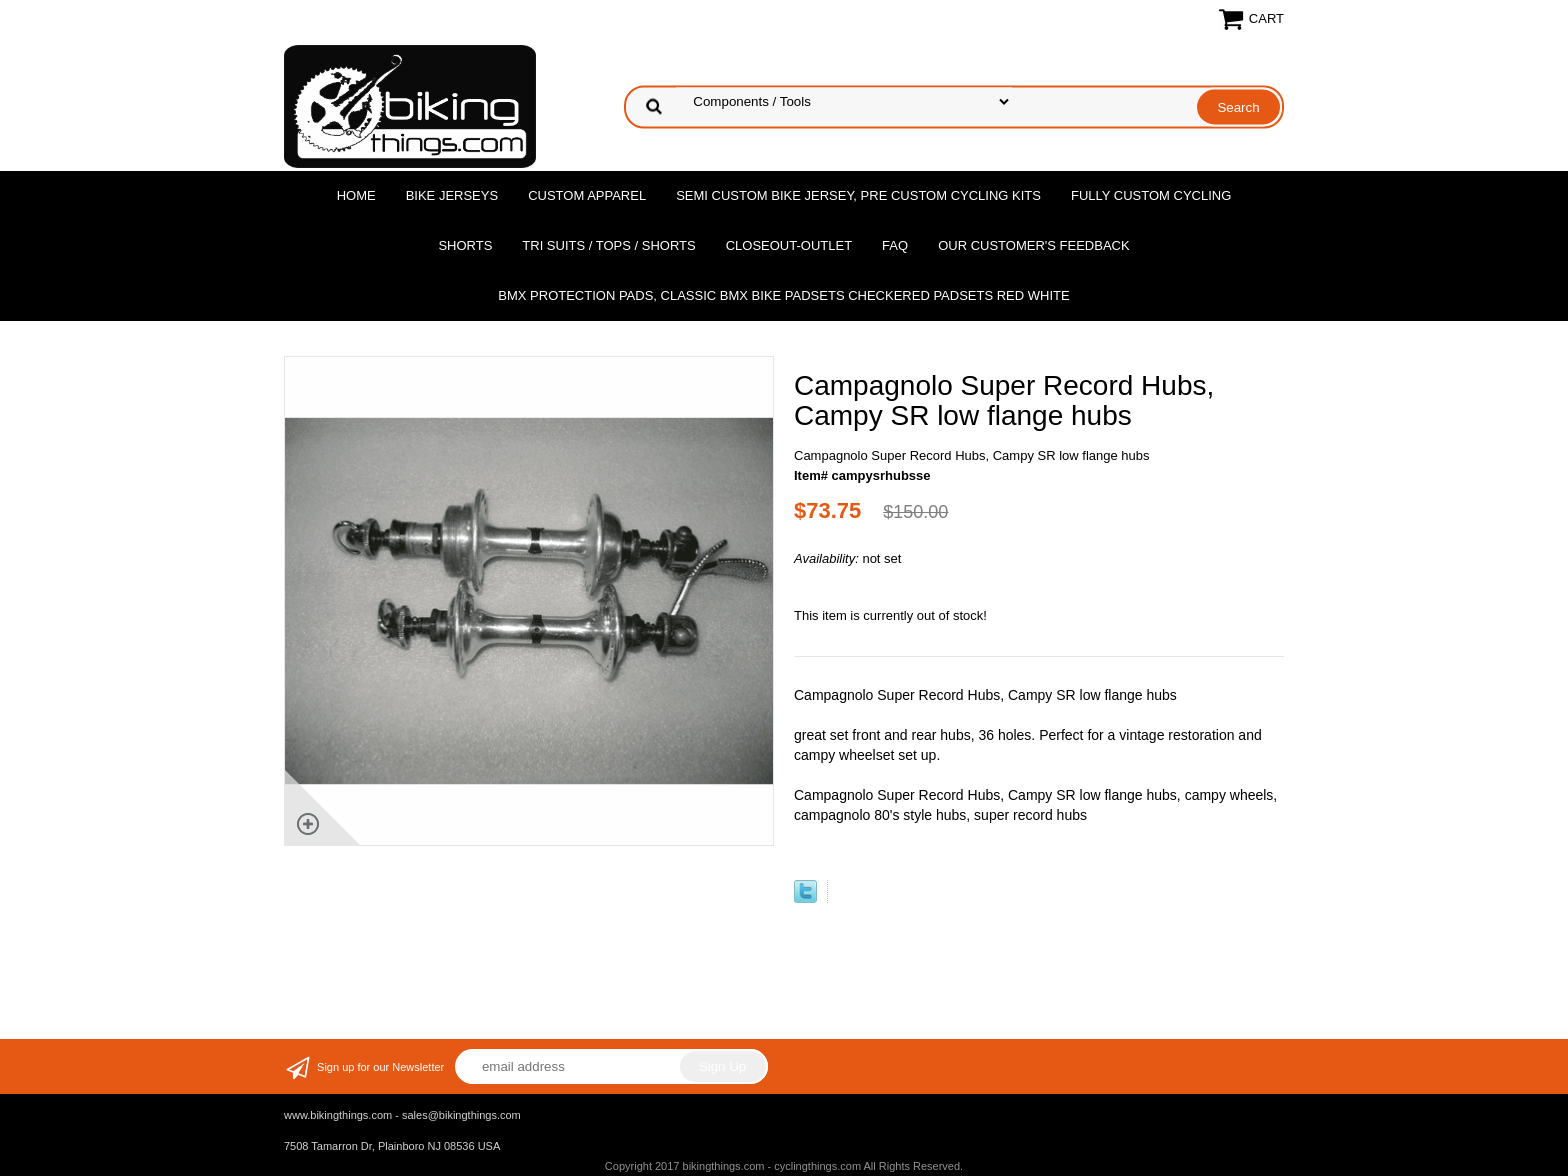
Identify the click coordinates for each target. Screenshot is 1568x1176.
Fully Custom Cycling (1151, 195)
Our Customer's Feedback (1034, 245)
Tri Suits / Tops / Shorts (608, 245)
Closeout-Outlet (789, 245)
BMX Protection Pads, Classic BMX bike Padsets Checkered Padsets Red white (783, 295)
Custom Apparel (587, 195)
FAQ (895, 245)
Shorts (465, 245)
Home (356, 195)
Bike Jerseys (452, 195)
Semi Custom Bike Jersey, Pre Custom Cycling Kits (858, 195)
